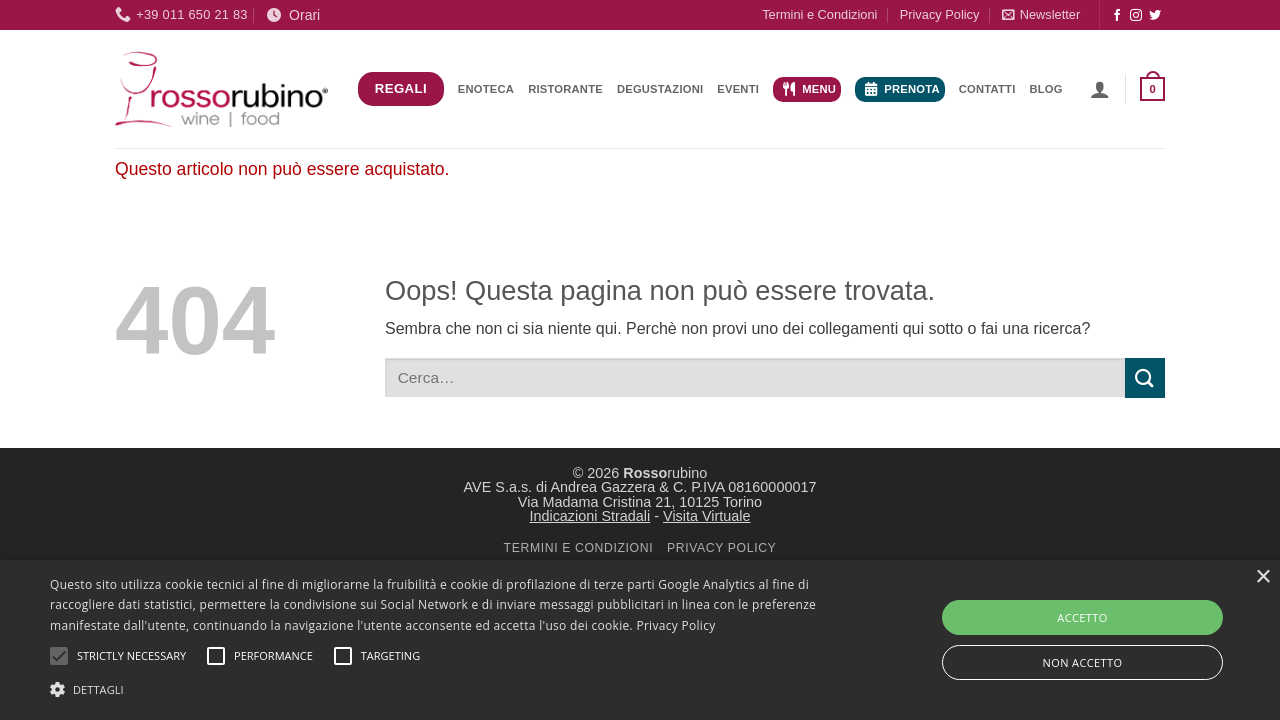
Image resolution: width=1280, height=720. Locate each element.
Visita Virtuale (706, 516)
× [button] (1262, 577)
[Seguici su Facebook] (1117, 16)
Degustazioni (660, 89)
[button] (1041, 14)
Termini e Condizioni (819, 14)
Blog (1045, 89)
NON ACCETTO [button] (1083, 662)
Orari (293, 15)
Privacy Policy (940, 14)
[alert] (640, 640)
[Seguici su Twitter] (1155, 16)
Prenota (902, 89)
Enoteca (486, 89)
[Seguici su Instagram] (1136, 16)
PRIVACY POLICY (721, 548)
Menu (809, 89)
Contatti (987, 89)
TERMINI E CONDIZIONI (579, 548)
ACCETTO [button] (1082, 617)
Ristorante (565, 89)
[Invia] (1145, 377)
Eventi (738, 89)
